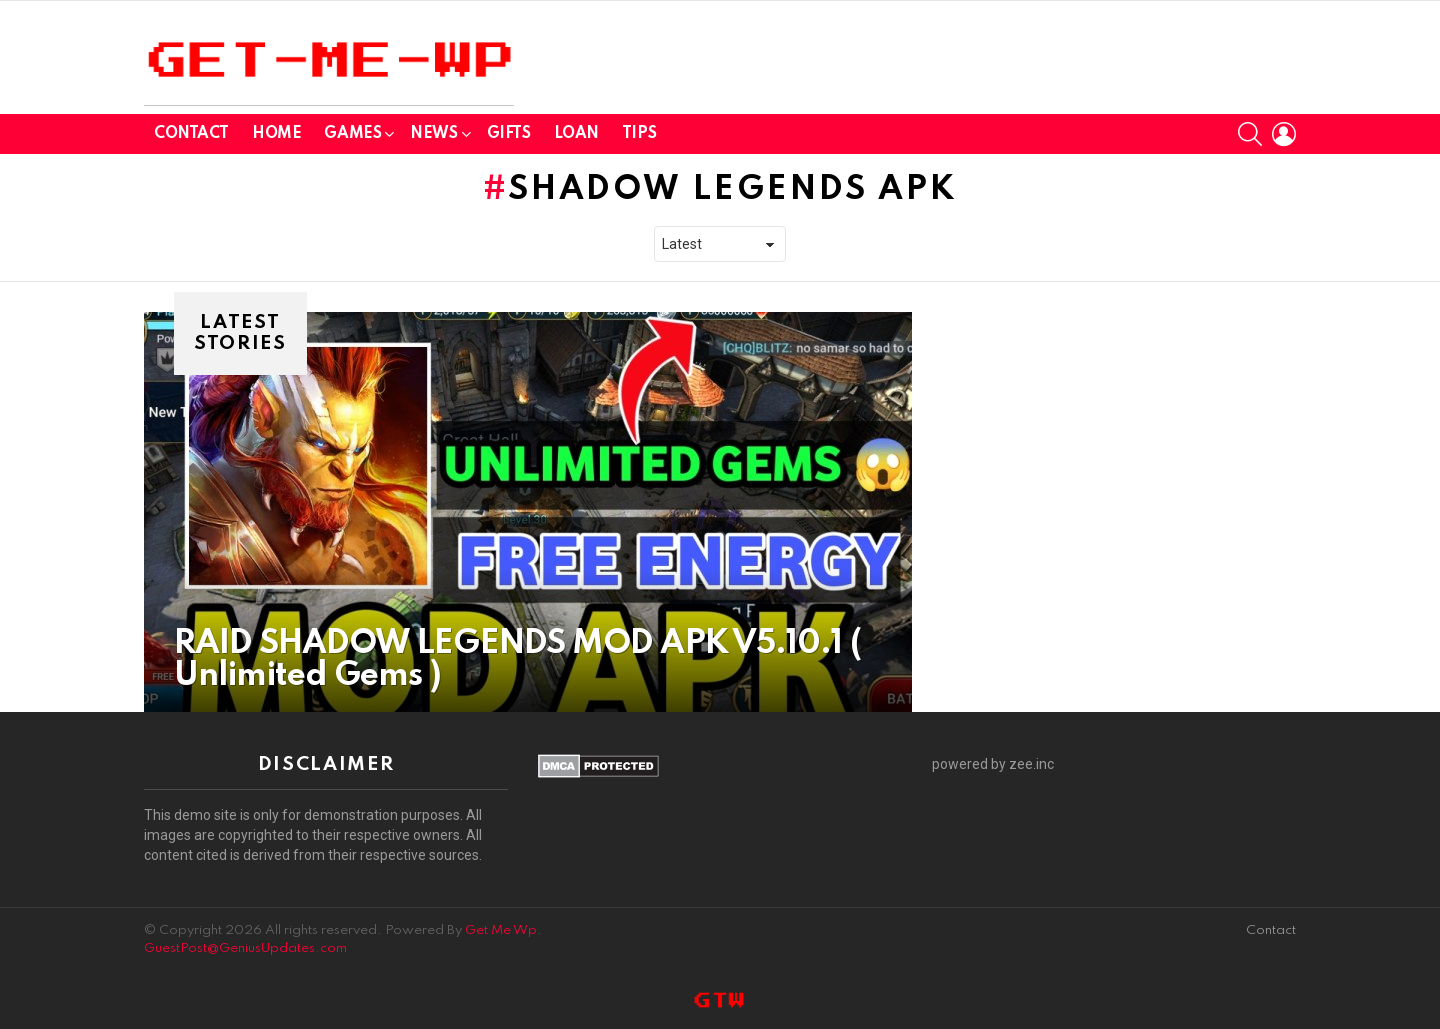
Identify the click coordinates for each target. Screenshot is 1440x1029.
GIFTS (509, 134)
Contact (191, 134)
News (433, 137)
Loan (576, 134)
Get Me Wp (501, 930)
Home (276, 134)
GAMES (352, 137)
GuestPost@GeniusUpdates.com (245, 948)
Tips (639, 134)
